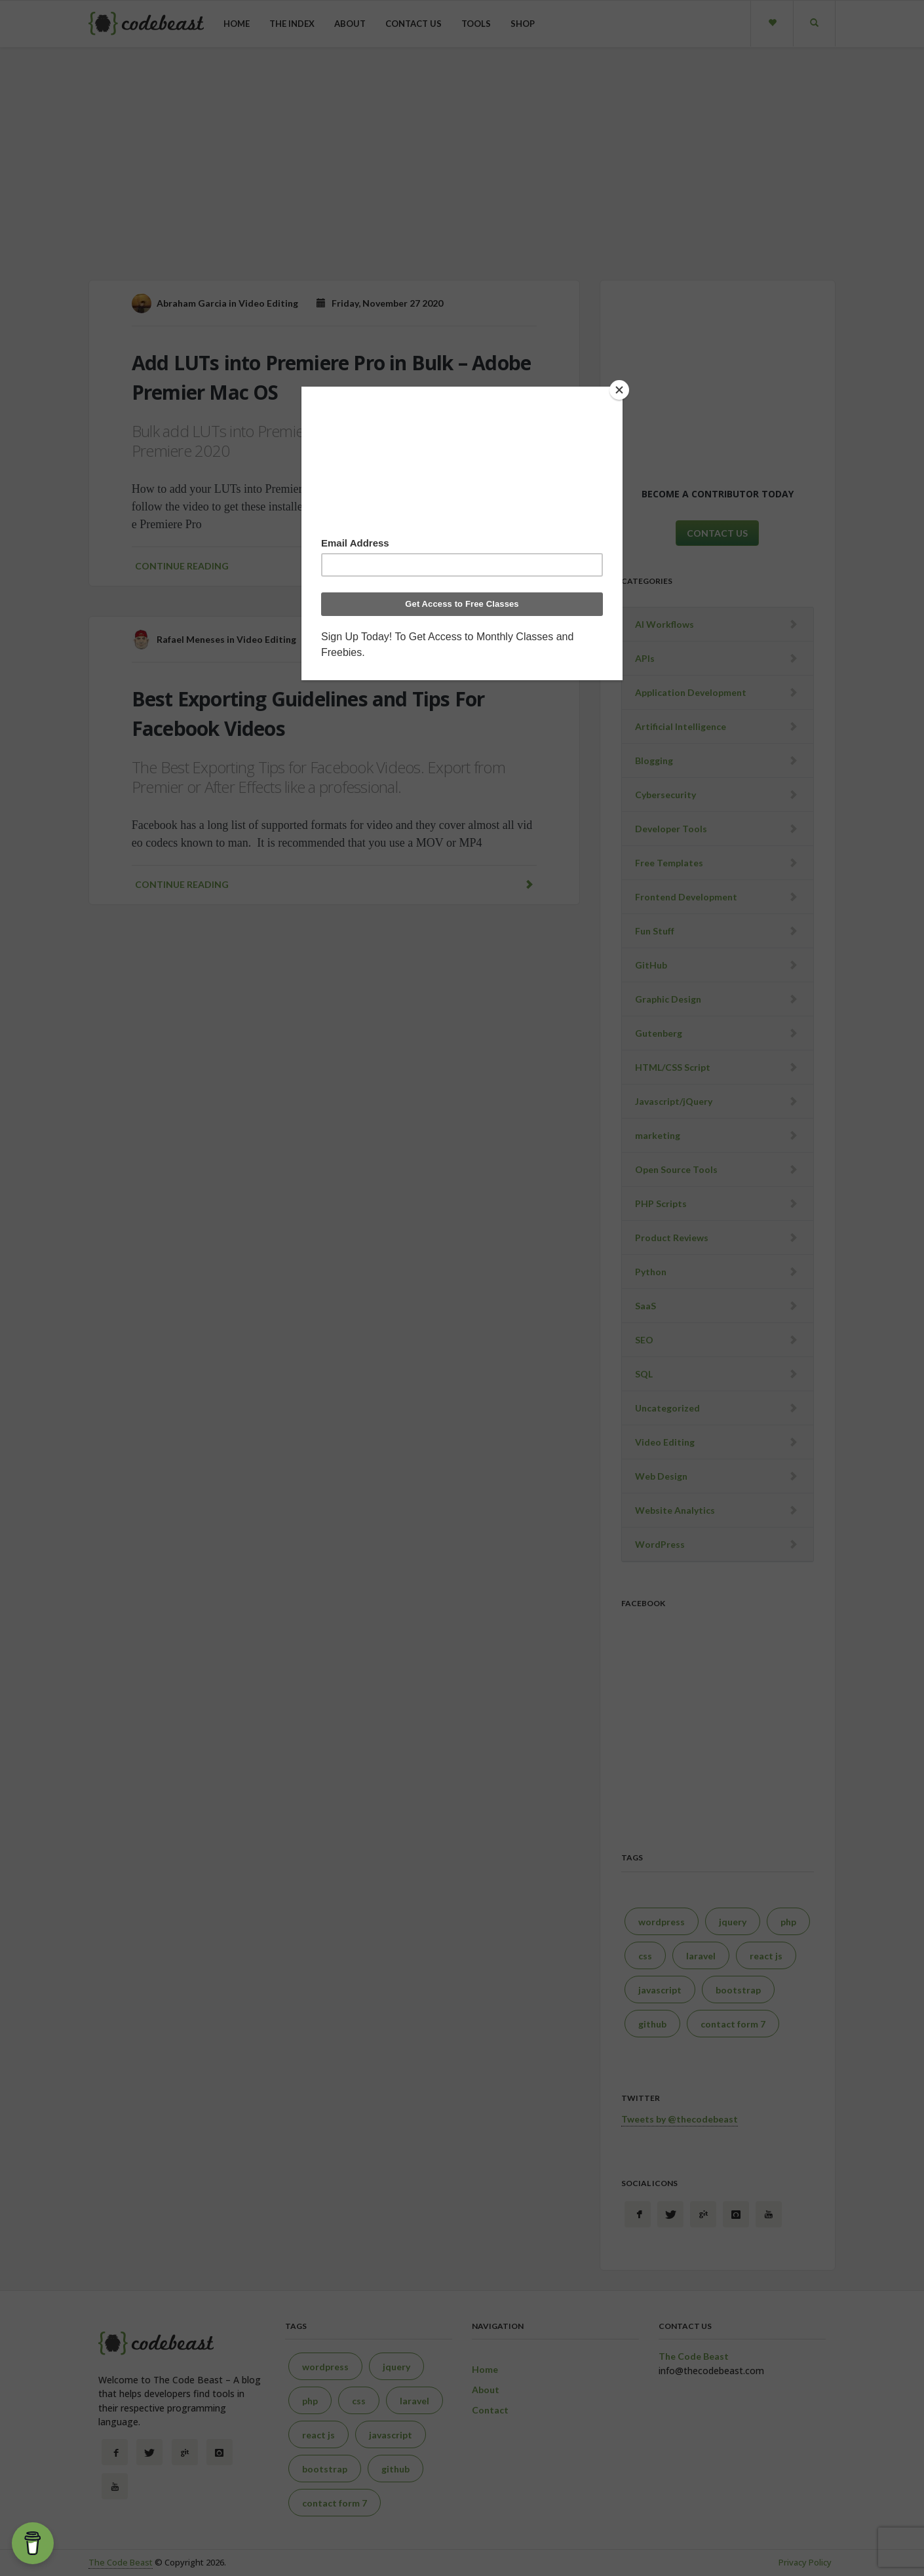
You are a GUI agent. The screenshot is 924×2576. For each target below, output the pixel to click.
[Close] (619, 390)
